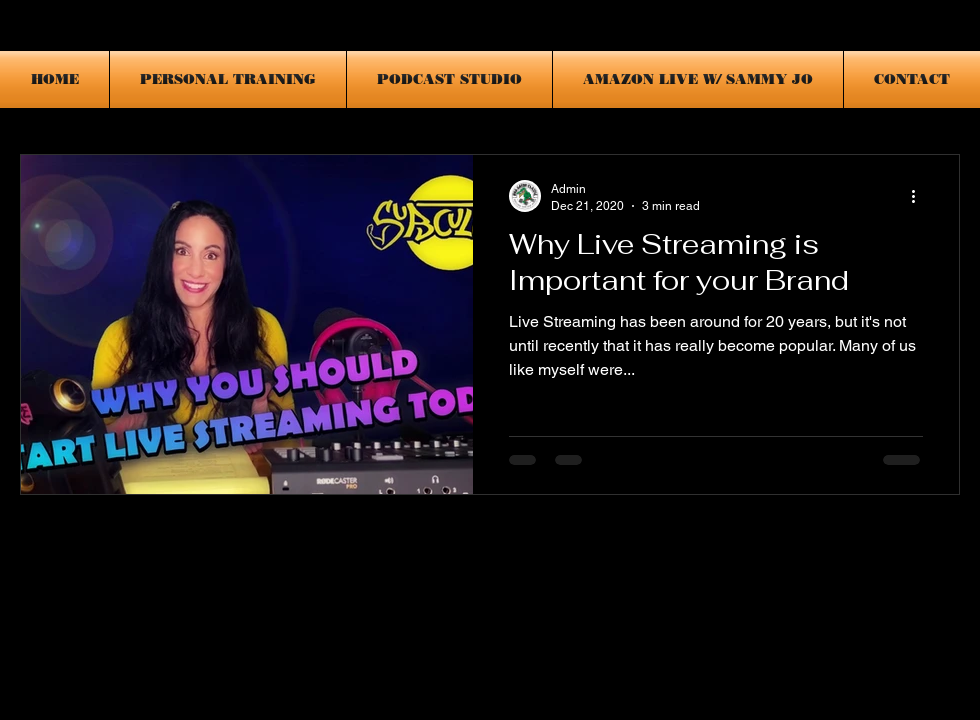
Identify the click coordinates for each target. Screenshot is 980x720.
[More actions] (920, 196)
